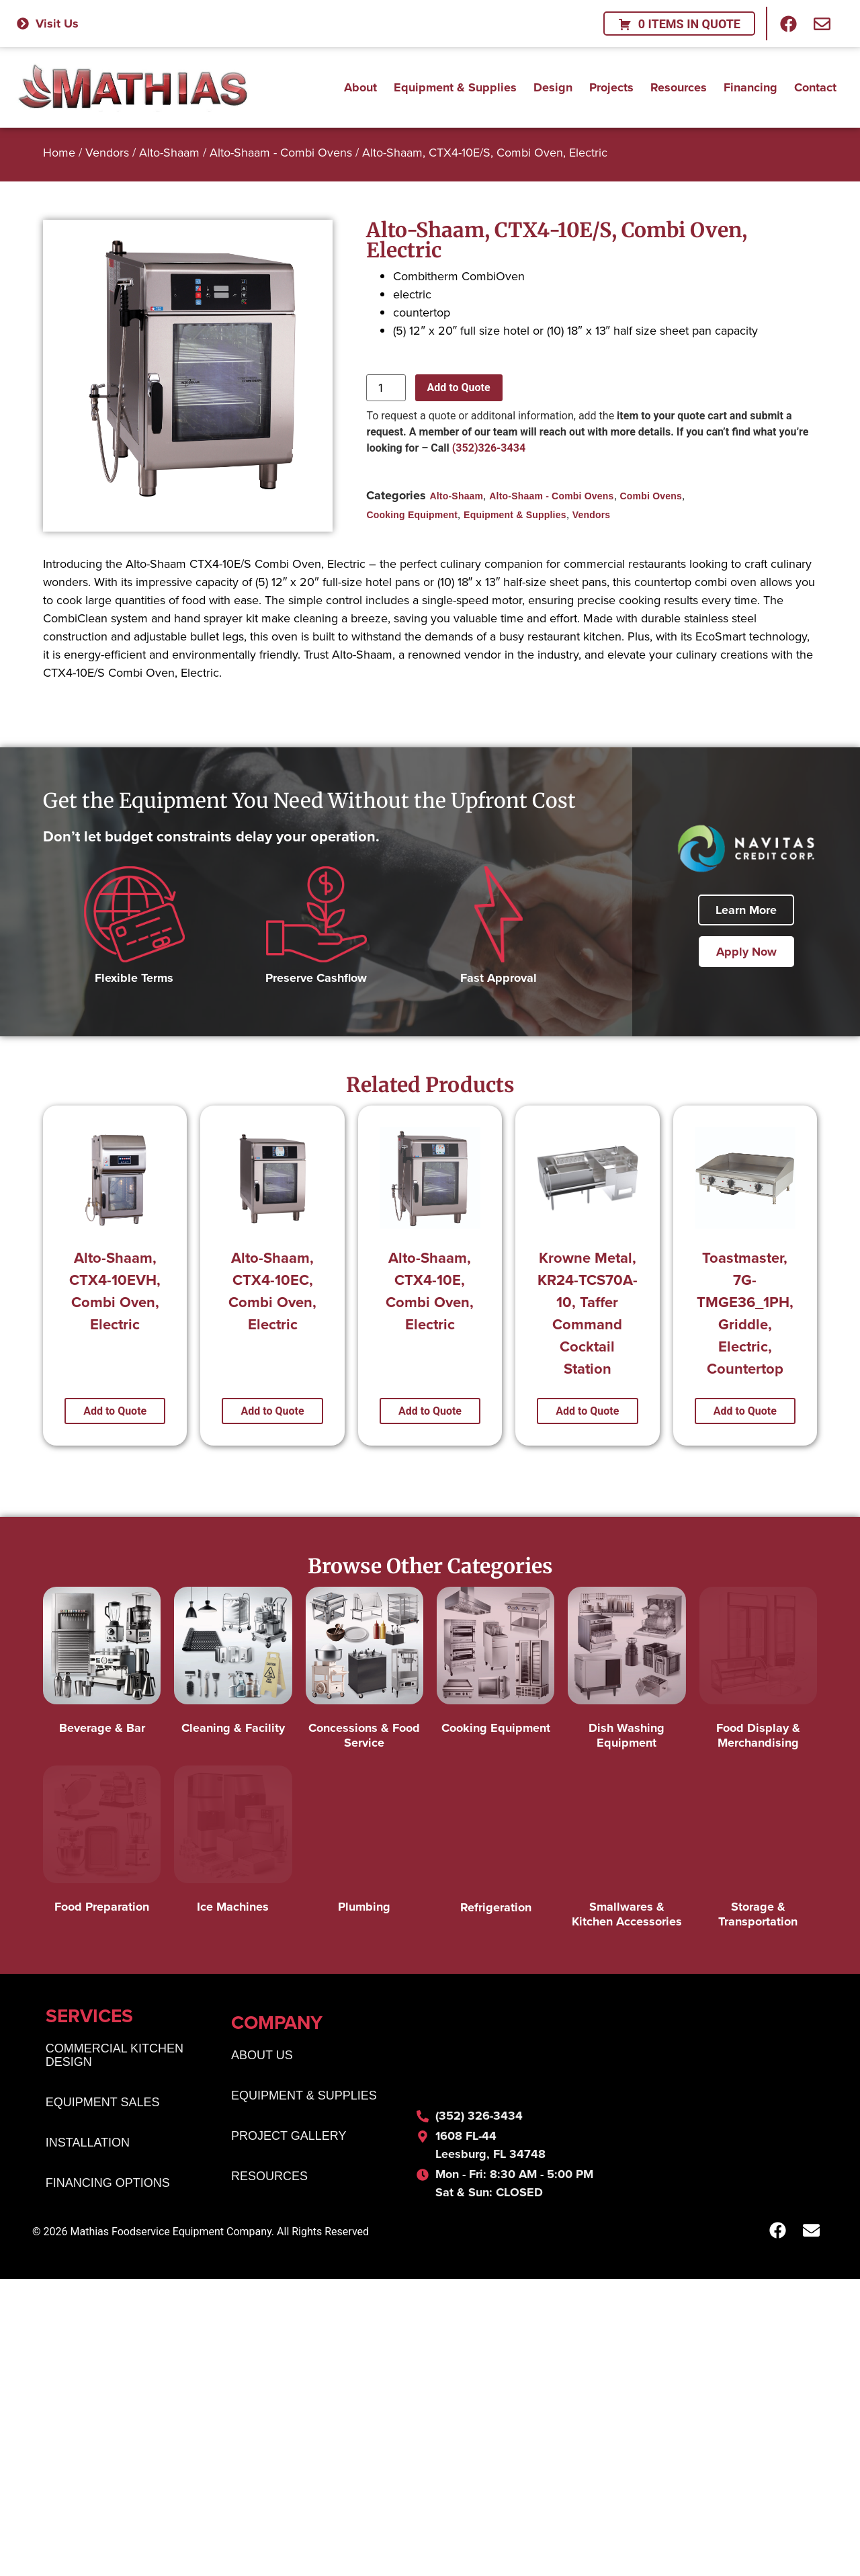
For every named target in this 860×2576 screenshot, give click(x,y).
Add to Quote (458, 387)
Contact (815, 84)
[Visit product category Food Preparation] (102, 1843)
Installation (88, 2177)
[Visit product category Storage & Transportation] (758, 1850)
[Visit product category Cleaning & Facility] (233, 1664)
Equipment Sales (103, 2136)
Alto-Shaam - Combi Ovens (281, 152)
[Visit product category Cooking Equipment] (495, 1664)
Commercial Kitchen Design (114, 2089)
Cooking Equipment (412, 514)
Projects (611, 84)
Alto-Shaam (169, 152)
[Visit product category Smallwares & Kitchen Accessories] (626, 1850)
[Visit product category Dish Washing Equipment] (626, 1672)
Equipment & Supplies (455, 84)
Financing (750, 84)
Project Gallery (288, 2170)
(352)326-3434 (488, 448)
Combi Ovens (651, 496)
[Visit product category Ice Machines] (233, 1843)
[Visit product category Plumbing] (364, 1843)
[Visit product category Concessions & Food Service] (364, 1672)
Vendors (107, 152)
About (360, 84)
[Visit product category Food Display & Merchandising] (758, 1672)
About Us (262, 2089)
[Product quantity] (385, 387)
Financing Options (108, 2217)
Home (59, 152)
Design (552, 84)
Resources (678, 84)
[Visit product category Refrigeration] (495, 1843)
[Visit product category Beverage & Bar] (102, 1664)
